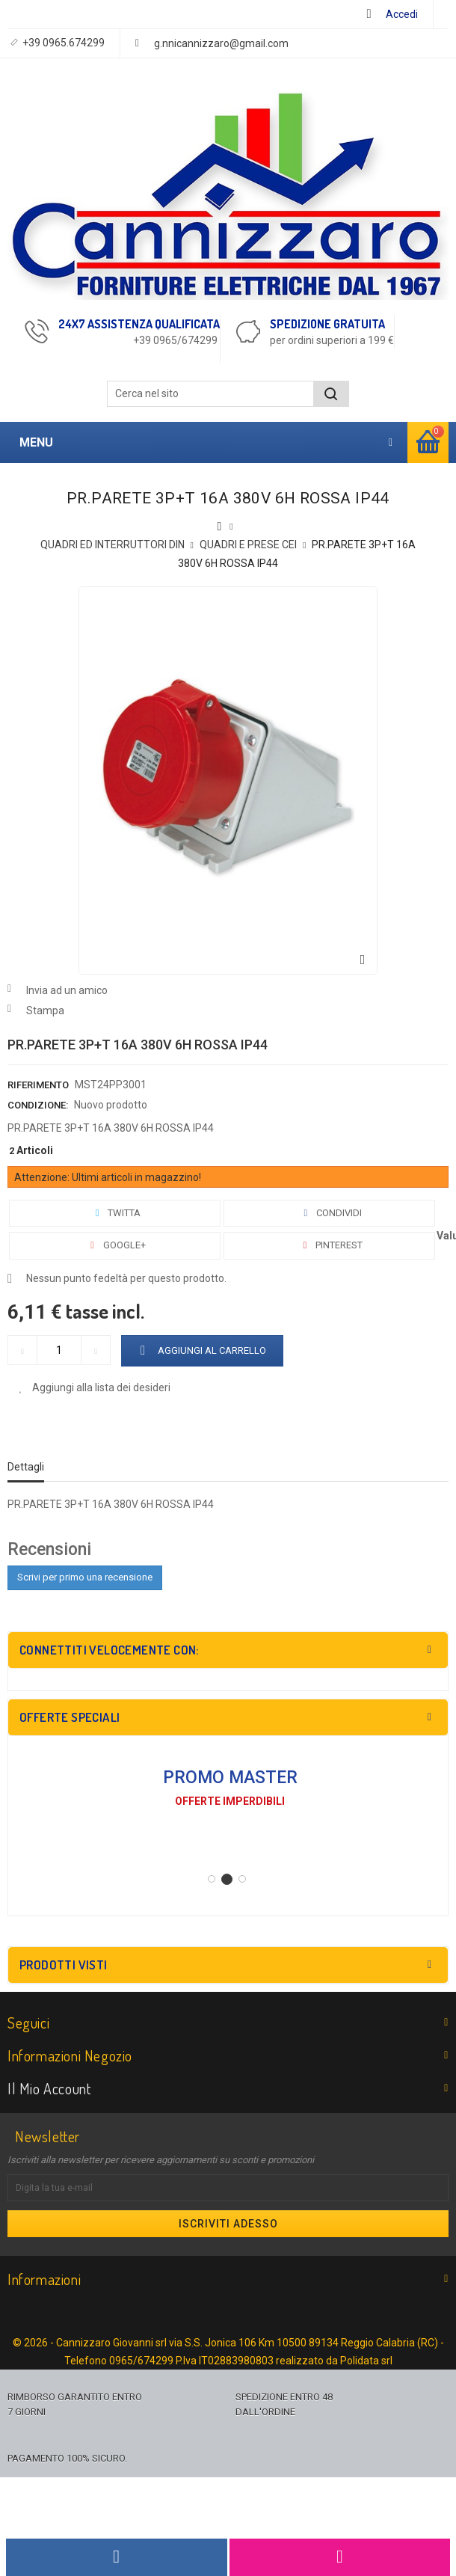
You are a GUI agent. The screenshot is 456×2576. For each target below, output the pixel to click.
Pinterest (330, 1245)
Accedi (402, 14)
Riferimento (38, 1085)
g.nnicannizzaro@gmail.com (221, 43)
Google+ (115, 1245)
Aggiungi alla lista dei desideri (100, 1387)
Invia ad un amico (67, 990)
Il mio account (48, 2088)
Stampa (45, 1010)
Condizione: (37, 1105)
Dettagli (25, 1467)
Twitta (115, 1212)
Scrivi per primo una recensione (84, 1577)
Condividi (330, 1212)
